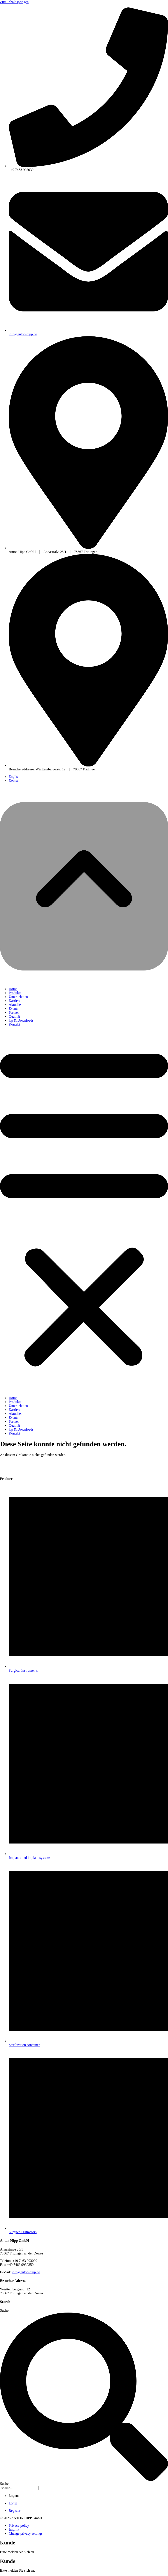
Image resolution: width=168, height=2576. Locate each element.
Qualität (14, 1016)
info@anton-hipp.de (26, 2272)
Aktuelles (15, 1004)
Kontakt (14, 1024)
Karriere (14, 1001)
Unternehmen (18, 997)
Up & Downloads (21, 1020)
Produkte (15, 993)
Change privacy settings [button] (25, 2533)
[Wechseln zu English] (14, 777)
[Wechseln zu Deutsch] (14, 780)
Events (13, 1008)
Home (13, 989)
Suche (4, 2310)
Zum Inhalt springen (14, 2)
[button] (84, 1211)
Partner (14, 1012)
